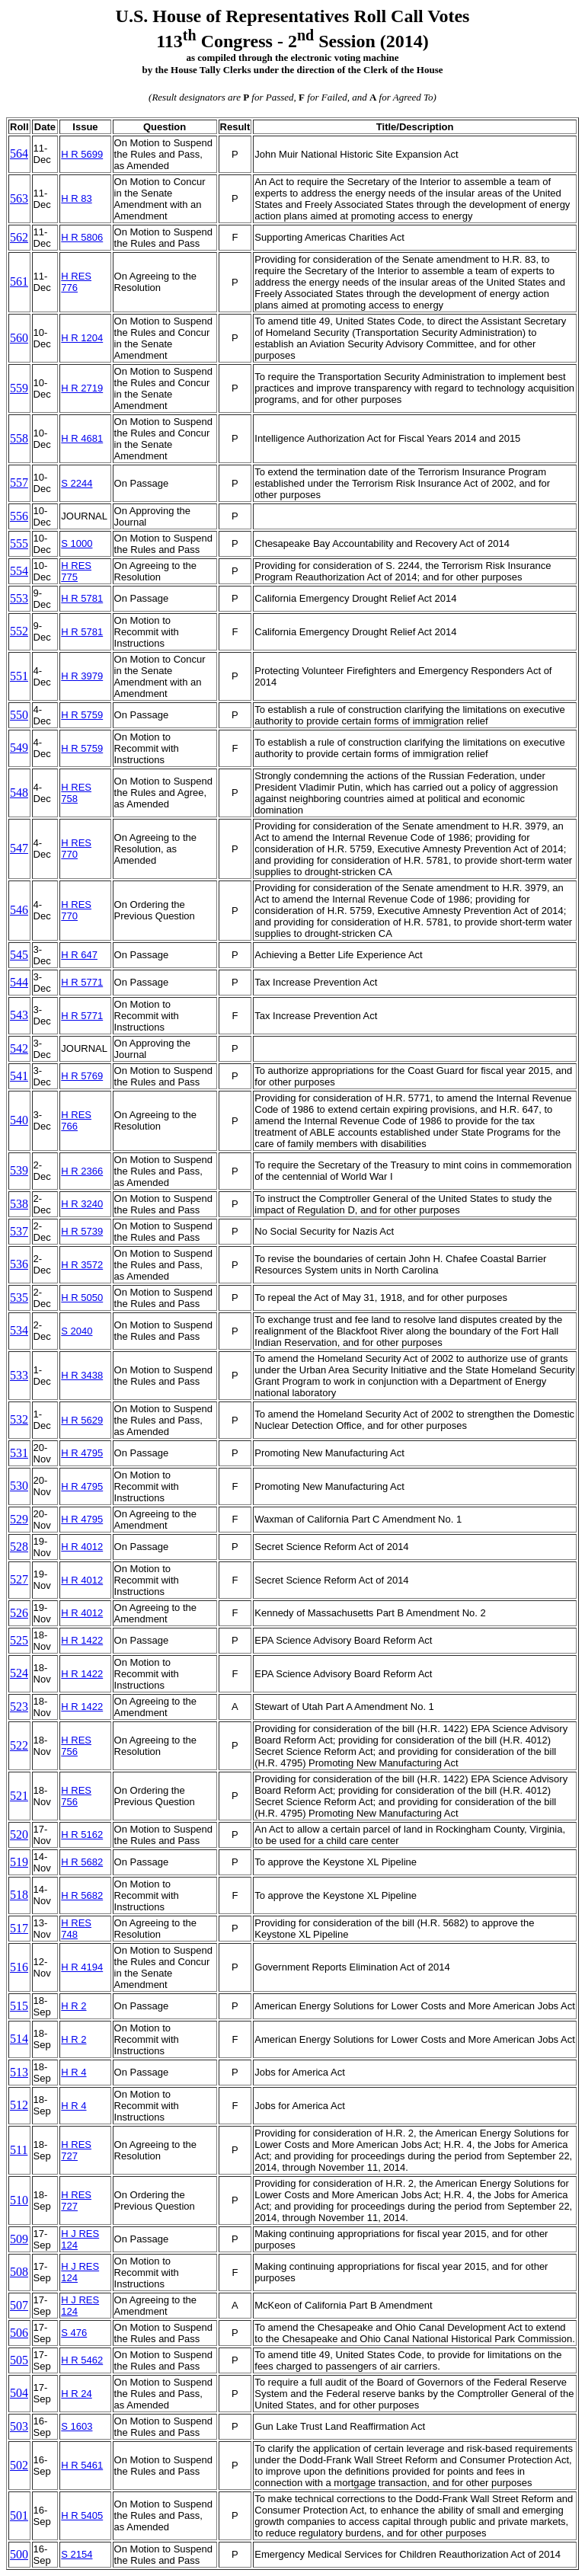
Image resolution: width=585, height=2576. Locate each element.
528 (19, 1546)
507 (19, 2305)
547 (19, 848)
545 (19, 954)
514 (19, 2038)
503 (19, 2426)
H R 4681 (82, 438)
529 (19, 1519)
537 (19, 1231)
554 (19, 570)
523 (19, 1706)
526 (19, 1612)
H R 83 (76, 198)
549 (19, 747)
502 (19, 2465)
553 (19, 598)
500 (19, 2554)
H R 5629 (82, 1420)
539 (19, 1170)
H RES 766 (76, 1120)
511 (18, 2149)
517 (19, 1928)
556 (19, 516)
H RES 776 (76, 281)
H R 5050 (82, 1297)
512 (19, 2104)
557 (19, 482)
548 (19, 792)
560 (19, 337)
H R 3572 (82, 1264)
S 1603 (76, 2426)
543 (19, 1014)
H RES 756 (76, 1745)
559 (19, 388)
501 (19, 2515)
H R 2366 (82, 1171)
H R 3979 (82, 676)
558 (19, 438)
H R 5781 (82, 598)
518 (19, 1894)
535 (19, 1297)
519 (19, 1861)
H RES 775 (76, 571)
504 (19, 2392)
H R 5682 (82, 1862)
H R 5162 (82, 1834)
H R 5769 (82, 1076)
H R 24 (76, 2393)
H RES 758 (76, 792)
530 (19, 1485)
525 (19, 1640)
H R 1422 (82, 1640)
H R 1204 (82, 338)
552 (19, 631)
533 (19, 1375)
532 (19, 1419)
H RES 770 (76, 848)
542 (19, 1048)
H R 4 (73, 2072)
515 (19, 2005)
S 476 (74, 2332)
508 (19, 2271)
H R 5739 (82, 1231)
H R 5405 (82, 2515)
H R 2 (73, 2006)
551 (19, 676)
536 (19, 1264)
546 (19, 909)
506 (19, 2332)
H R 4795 (82, 1453)
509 (19, 2238)
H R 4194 (82, 1967)
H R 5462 (82, 2360)
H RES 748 (76, 1928)
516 (19, 1967)
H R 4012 (82, 1546)
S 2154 (76, 2554)
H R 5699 (82, 154)
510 (19, 2200)
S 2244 (76, 483)
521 (19, 1795)
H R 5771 (82, 982)
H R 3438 (82, 1375)
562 (19, 237)
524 (19, 1673)
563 (19, 198)
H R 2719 (82, 388)
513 (19, 2072)
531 (19, 1452)
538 (19, 1203)
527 (19, 1579)
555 (19, 543)
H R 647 (79, 954)
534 (19, 1330)
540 (19, 1120)
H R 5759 (82, 715)
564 (19, 153)
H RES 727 (76, 2150)
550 (19, 714)
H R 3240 (82, 1204)
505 (19, 2360)
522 (19, 1745)
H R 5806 (82, 237)
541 (19, 1075)
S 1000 (76, 543)
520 (19, 1834)
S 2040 (76, 1331)
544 (19, 982)
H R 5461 (82, 2465)
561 (19, 281)
